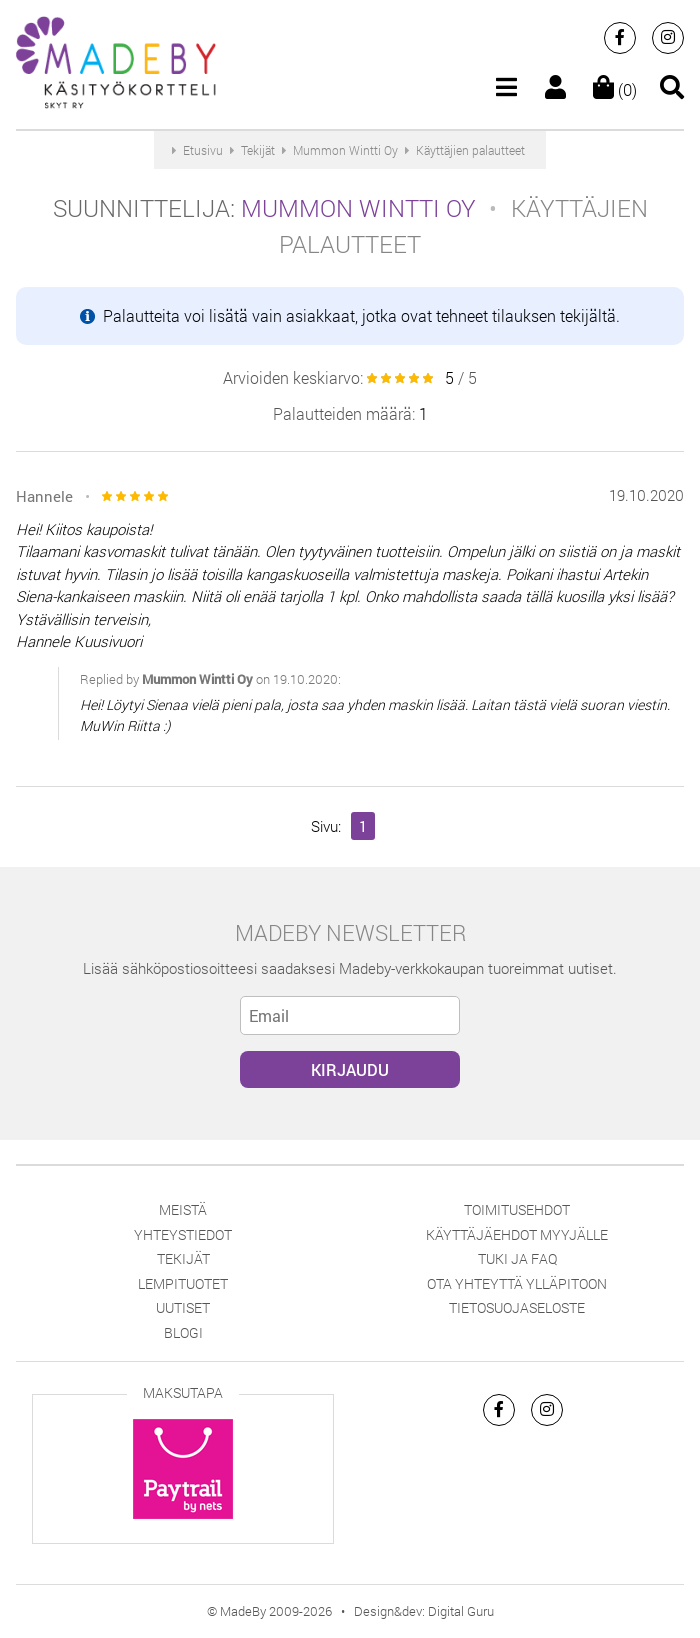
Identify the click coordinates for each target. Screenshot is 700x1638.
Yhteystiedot (183, 1234)
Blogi (183, 1332)
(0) (615, 89)
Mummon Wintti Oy (358, 208)
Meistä (183, 1209)
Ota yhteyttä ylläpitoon (517, 1283)
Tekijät (183, 1258)
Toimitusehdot (517, 1209)
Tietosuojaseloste (517, 1307)
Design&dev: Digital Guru (424, 1611)
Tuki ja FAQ (517, 1258)
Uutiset (183, 1307)
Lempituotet (183, 1283)
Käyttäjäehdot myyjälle (517, 1234)
